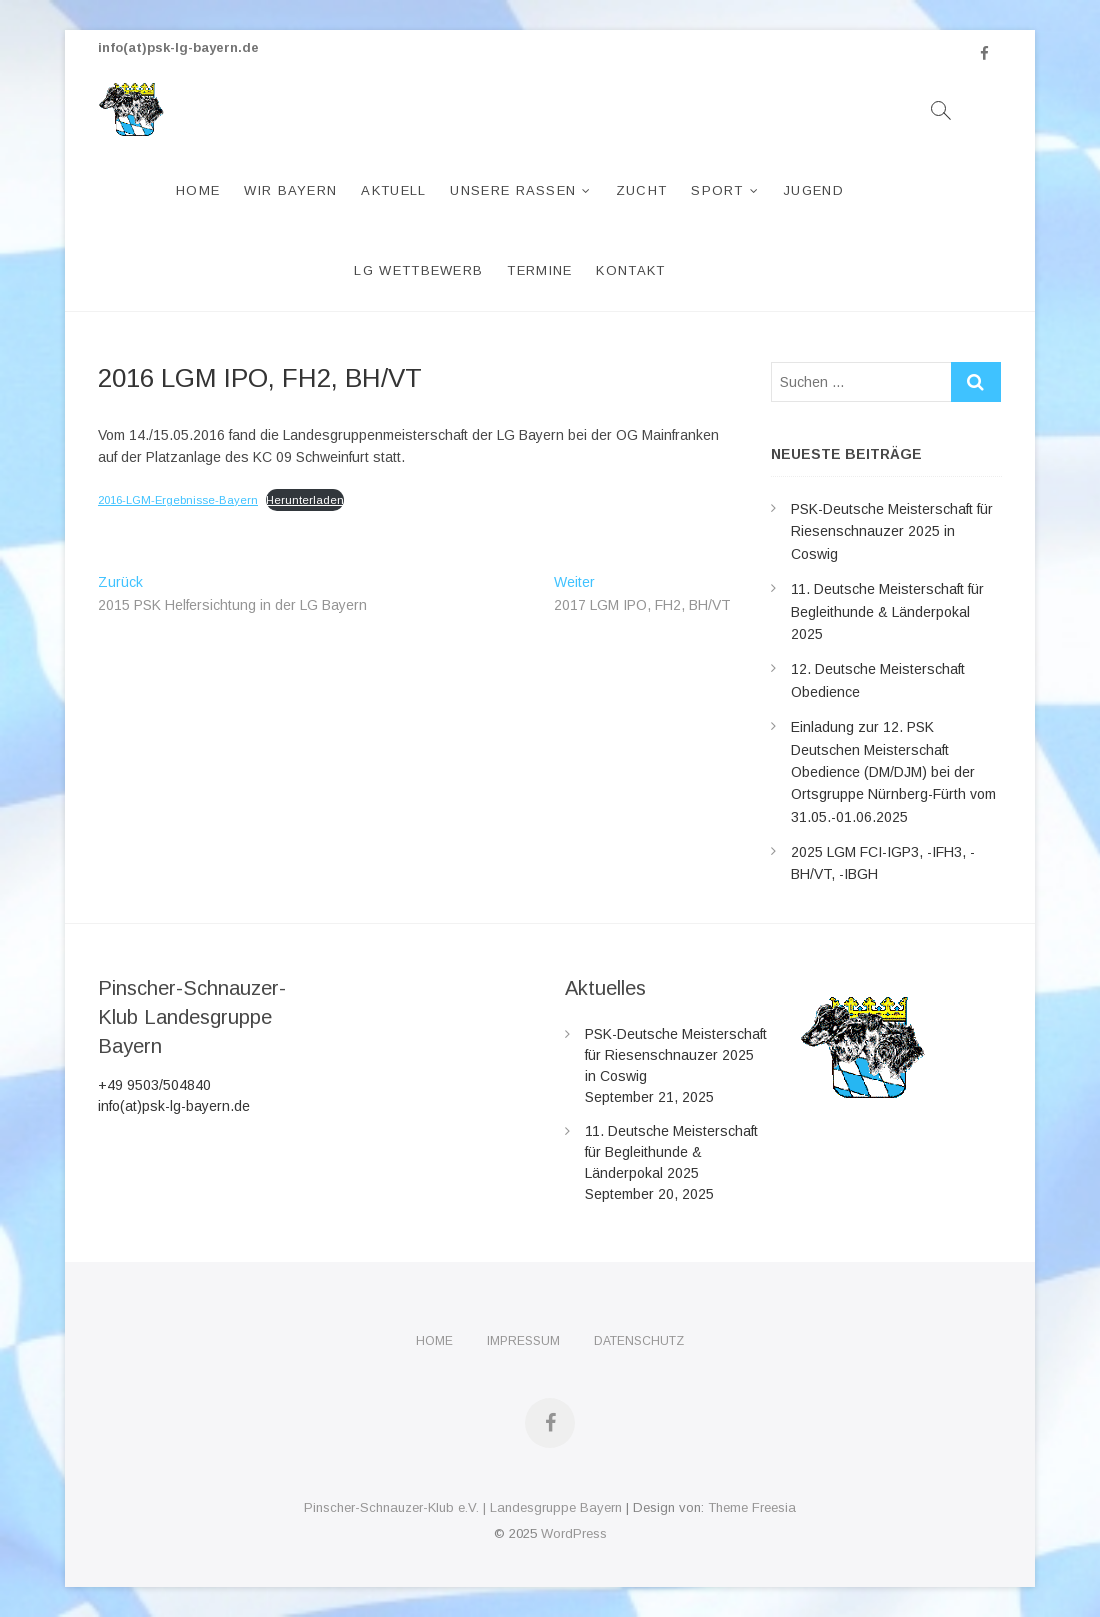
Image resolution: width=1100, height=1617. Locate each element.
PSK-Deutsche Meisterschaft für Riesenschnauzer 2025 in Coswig (892, 531)
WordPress (574, 1533)
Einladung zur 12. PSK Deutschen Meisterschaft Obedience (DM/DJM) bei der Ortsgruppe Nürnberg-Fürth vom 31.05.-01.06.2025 (893, 772)
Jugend (813, 190)
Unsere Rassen (513, 190)
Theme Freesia (752, 1507)
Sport (717, 190)
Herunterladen (305, 500)
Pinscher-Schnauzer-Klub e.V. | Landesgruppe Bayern (463, 1507)
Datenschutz (639, 1341)
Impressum (523, 1341)
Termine (539, 270)
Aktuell (393, 190)
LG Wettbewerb (418, 270)
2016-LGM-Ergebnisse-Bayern (178, 500)
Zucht (642, 190)
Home (198, 190)
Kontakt (630, 270)
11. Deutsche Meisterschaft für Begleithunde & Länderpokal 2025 (887, 611)
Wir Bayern (290, 190)
